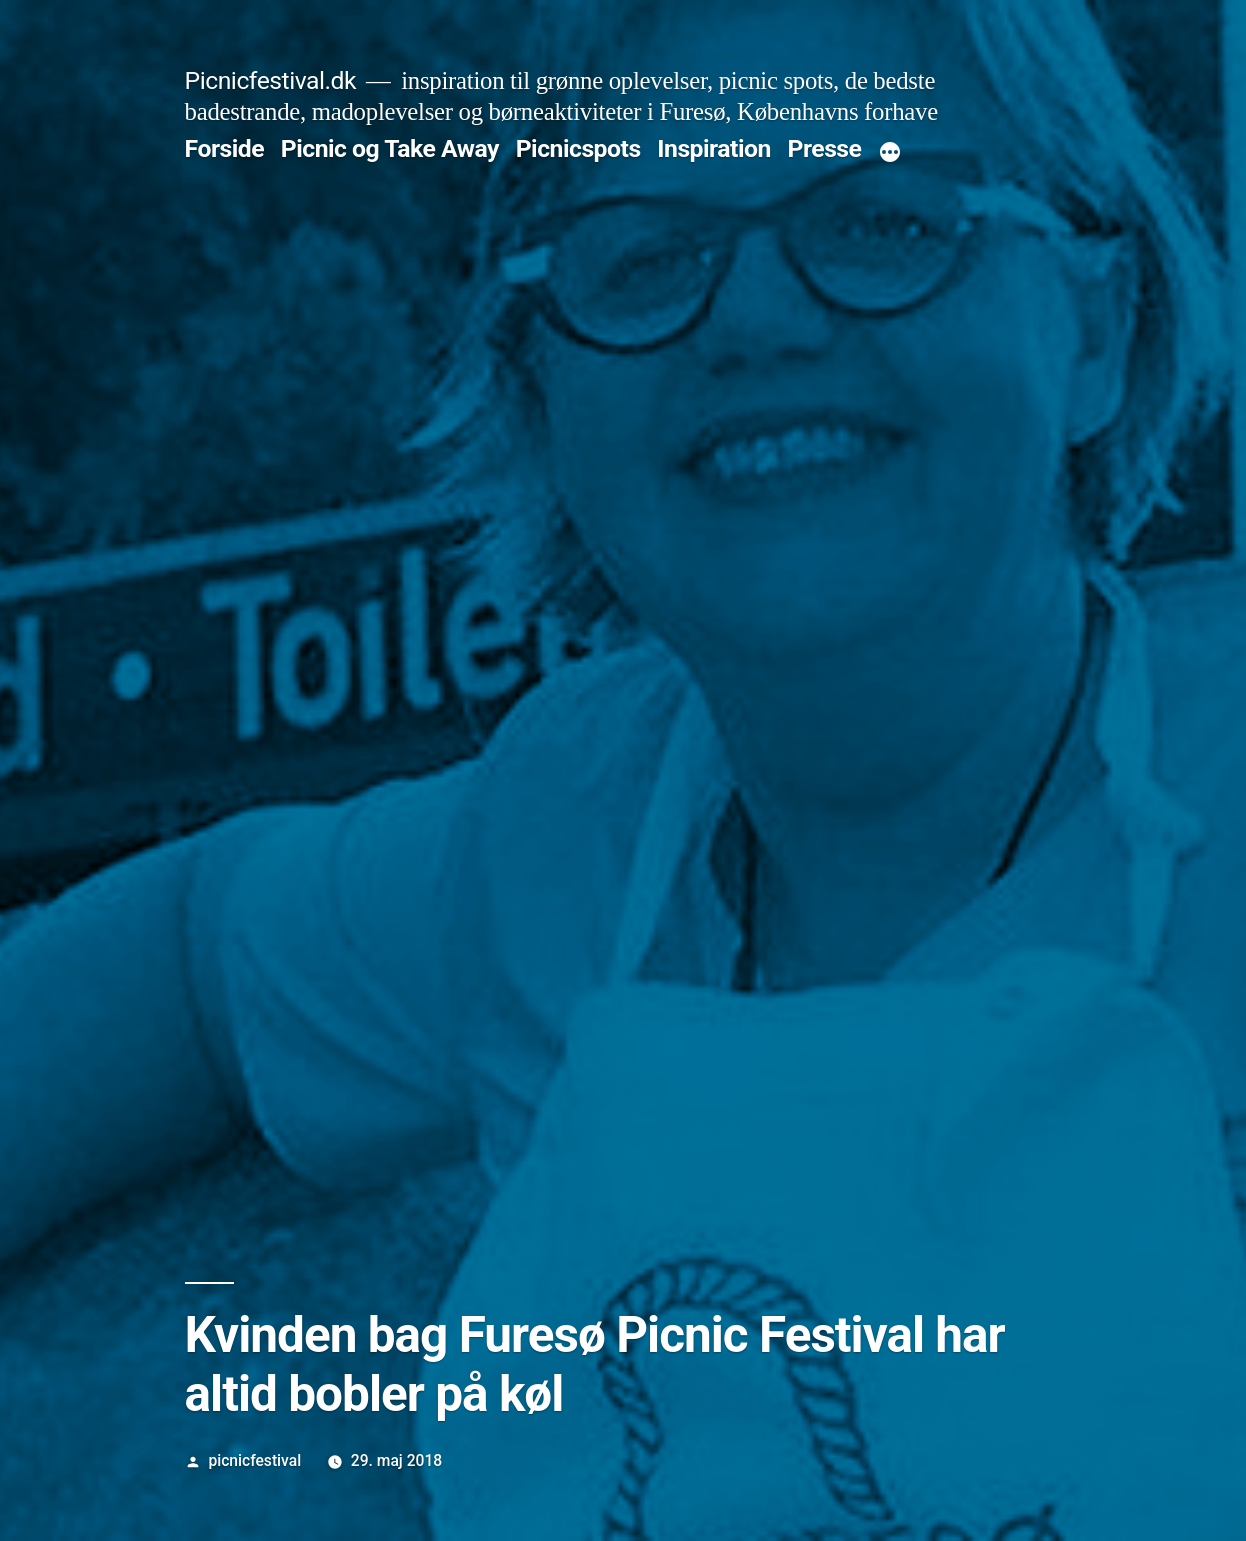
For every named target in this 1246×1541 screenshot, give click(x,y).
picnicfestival (254, 1460)
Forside (224, 148)
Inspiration (714, 148)
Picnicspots (578, 148)
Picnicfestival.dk (270, 80)
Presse (824, 148)
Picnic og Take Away (390, 148)
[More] (890, 153)
